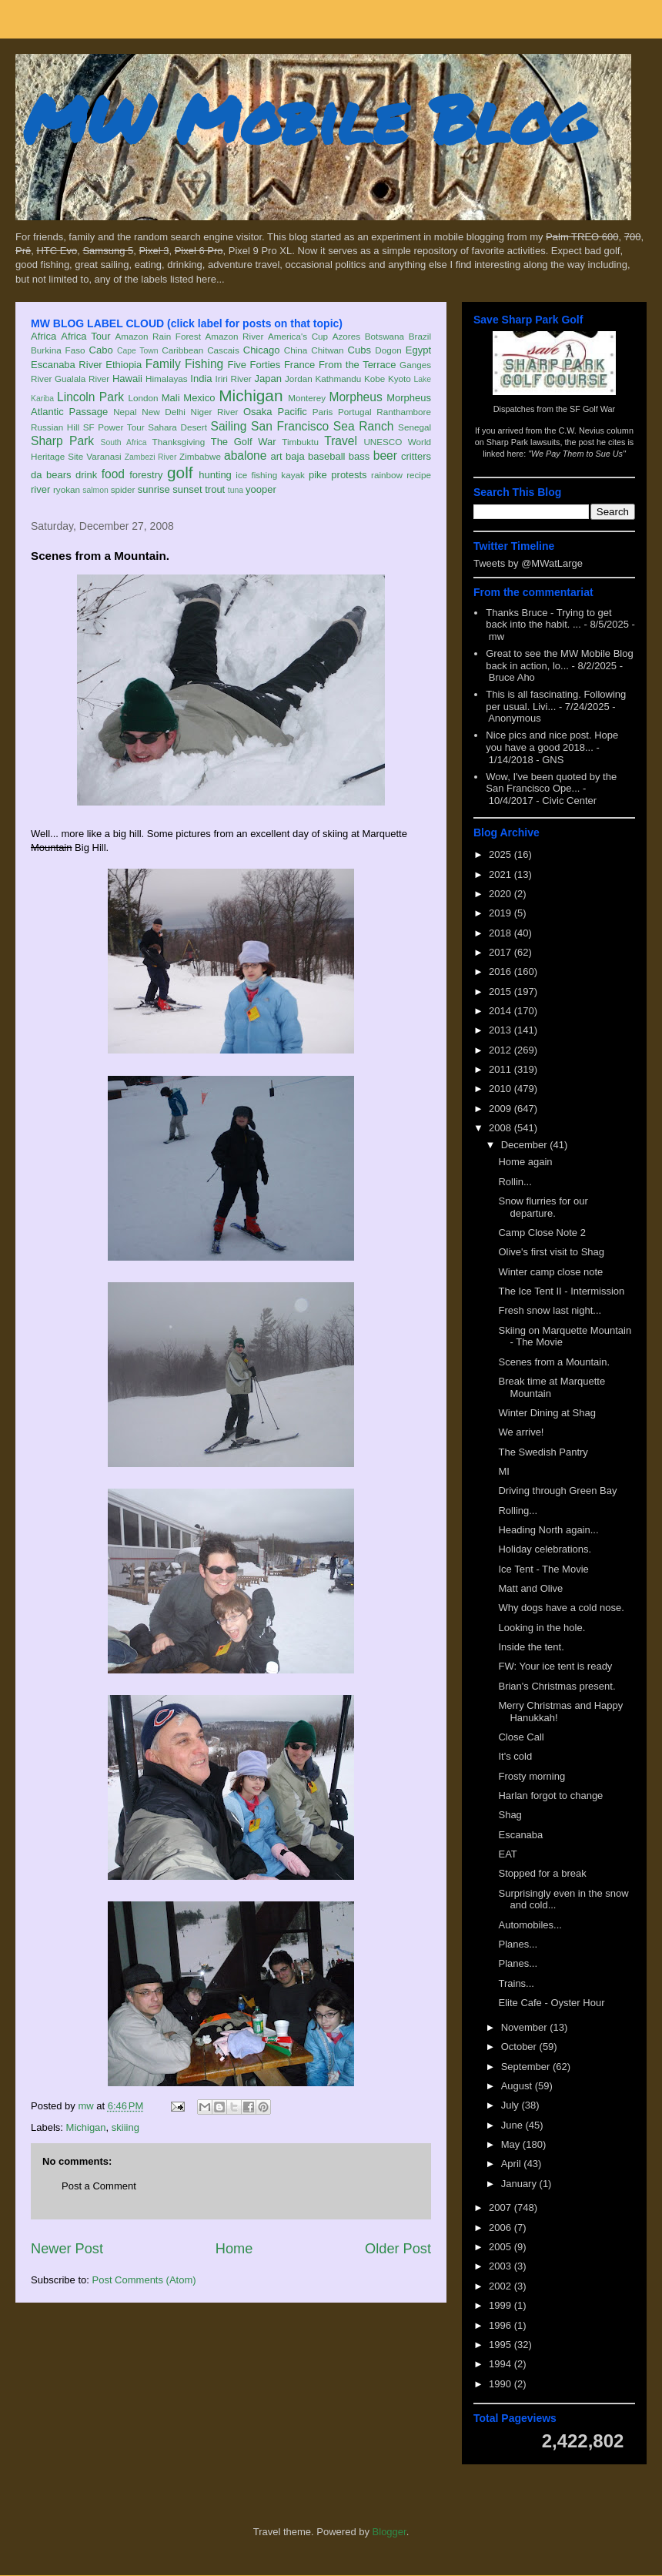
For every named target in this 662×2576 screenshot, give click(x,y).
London (143, 398)
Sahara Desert (177, 427)
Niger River (215, 412)
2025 (501, 854)
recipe (418, 475)
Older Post (398, 2248)
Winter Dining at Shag (546, 1413)
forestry (145, 475)
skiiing (125, 2127)
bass (359, 456)
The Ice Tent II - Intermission (561, 1291)
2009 (501, 1108)
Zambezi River (151, 457)
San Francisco (290, 426)
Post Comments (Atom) (144, 2280)
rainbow (387, 475)
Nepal (125, 412)
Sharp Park (62, 440)
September (527, 2066)
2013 (501, 1030)
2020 (501, 893)
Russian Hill (55, 427)
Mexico (199, 398)
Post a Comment (99, 2186)
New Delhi (164, 412)
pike (318, 475)
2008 (501, 1128)
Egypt (418, 350)
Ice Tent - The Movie (543, 1569)
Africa (43, 336)
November (525, 2027)
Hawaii (127, 378)
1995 (501, 2344)
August (518, 2086)
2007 (501, 2207)
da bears (51, 475)
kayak (293, 475)
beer (385, 455)
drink (86, 475)
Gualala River (82, 379)
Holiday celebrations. (544, 1549)
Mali (171, 398)
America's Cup (298, 336)
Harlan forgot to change (550, 1795)
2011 (501, 1069)
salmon (95, 490)
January (520, 2183)
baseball (326, 456)
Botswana (384, 336)
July (511, 2105)
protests (348, 475)
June (513, 2125)
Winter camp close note (550, 1272)
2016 (501, 971)
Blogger (389, 2531)
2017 (501, 952)
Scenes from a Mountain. (554, 1362)
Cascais (223, 350)
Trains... (515, 1983)
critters (416, 456)
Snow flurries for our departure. (542, 1207)
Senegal (414, 427)
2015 (501, 991)
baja (295, 456)
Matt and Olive (530, 1588)
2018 (501, 933)
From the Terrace (357, 364)
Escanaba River (66, 364)
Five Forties (254, 364)
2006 (501, 2227)
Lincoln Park (90, 397)
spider (123, 489)
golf (180, 472)
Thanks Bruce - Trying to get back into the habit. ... (548, 619)
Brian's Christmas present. (556, 1686)
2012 (501, 1050)
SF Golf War (592, 409)
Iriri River (234, 379)
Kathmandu (338, 379)
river (40, 489)
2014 (501, 1011)
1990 (501, 2384)
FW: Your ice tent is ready (555, 1666)
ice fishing (256, 475)
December (525, 1145)
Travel (340, 440)
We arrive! (520, 1432)
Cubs (359, 350)
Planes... (517, 1944)
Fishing (204, 363)
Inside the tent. (530, 1647)
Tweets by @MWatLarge (528, 563)
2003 (501, 2266)
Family (163, 363)
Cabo (101, 350)
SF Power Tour (114, 427)
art (277, 456)
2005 (501, 2247)
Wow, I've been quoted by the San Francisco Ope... (551, 783)
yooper (261, 489)
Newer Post (67, 2248)
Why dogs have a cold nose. (561, 1607)
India (201, 378)
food (113, 474)
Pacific (292, 411)
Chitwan (327, 350)
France (299, 364)
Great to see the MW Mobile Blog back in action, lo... (559, 660)
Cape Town (138, 351)
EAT (507, 1854)
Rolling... (517, 1510)
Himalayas (166, 379)
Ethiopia (123, 364)
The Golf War (243, 441)
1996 (501, 2325)
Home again (525, 1161)
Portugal (355, 412)
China (296, 350)
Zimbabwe (200, 456)
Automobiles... (529, 1925)
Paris (323, 412)
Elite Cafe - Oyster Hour (551, 2002)
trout (215, 489)
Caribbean (182, 350)
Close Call (520, 1737)
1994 (501, 2364)
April (512, 2163)
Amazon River (235, 336)
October (520, 2046)
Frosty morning (531, 1776)
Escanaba (520, 1835)
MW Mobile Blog (308, 118)
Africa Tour (85, 336)
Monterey (307, 398)
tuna (235, 490)
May (512, 2144)
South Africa (123, 442)
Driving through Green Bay (557, 1490)
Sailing (229, 426)
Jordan (299, 379)
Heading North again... (548, 1530)
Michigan (251, 395)
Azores (346, 336)
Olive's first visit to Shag (551, 1252)
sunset (187, 489)
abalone (245, 455)
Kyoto (399, 379)
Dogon (388, 350)
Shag (509, 1815)
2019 (501, 913)
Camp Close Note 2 (541, 1232)
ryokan (66, 489)
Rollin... (514, 1182)
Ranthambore (403, 412)
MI (503, 1471)
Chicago (261, 350)
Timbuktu (300, 442)
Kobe (374, 379)
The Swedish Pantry (542, 1452)
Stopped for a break (542, 1873)
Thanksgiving (179, 442)
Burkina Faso (58, 350)
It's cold (515, 1756)
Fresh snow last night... (549, 1310)
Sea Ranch (363, 426)
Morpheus (355, 397)
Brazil (420, 336)
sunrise (154, 489)
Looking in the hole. (541, 1627)
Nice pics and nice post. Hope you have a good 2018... (552, 741)
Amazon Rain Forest (158, 336)
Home (234, 2248)
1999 (501, 2305)
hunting (215, 475)
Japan (267, 378)
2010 (501, 1088)
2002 (501, 2286)
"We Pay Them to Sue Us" (577, 453)
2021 (501, 874)
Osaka (257, 411)
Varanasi (103, 456)
